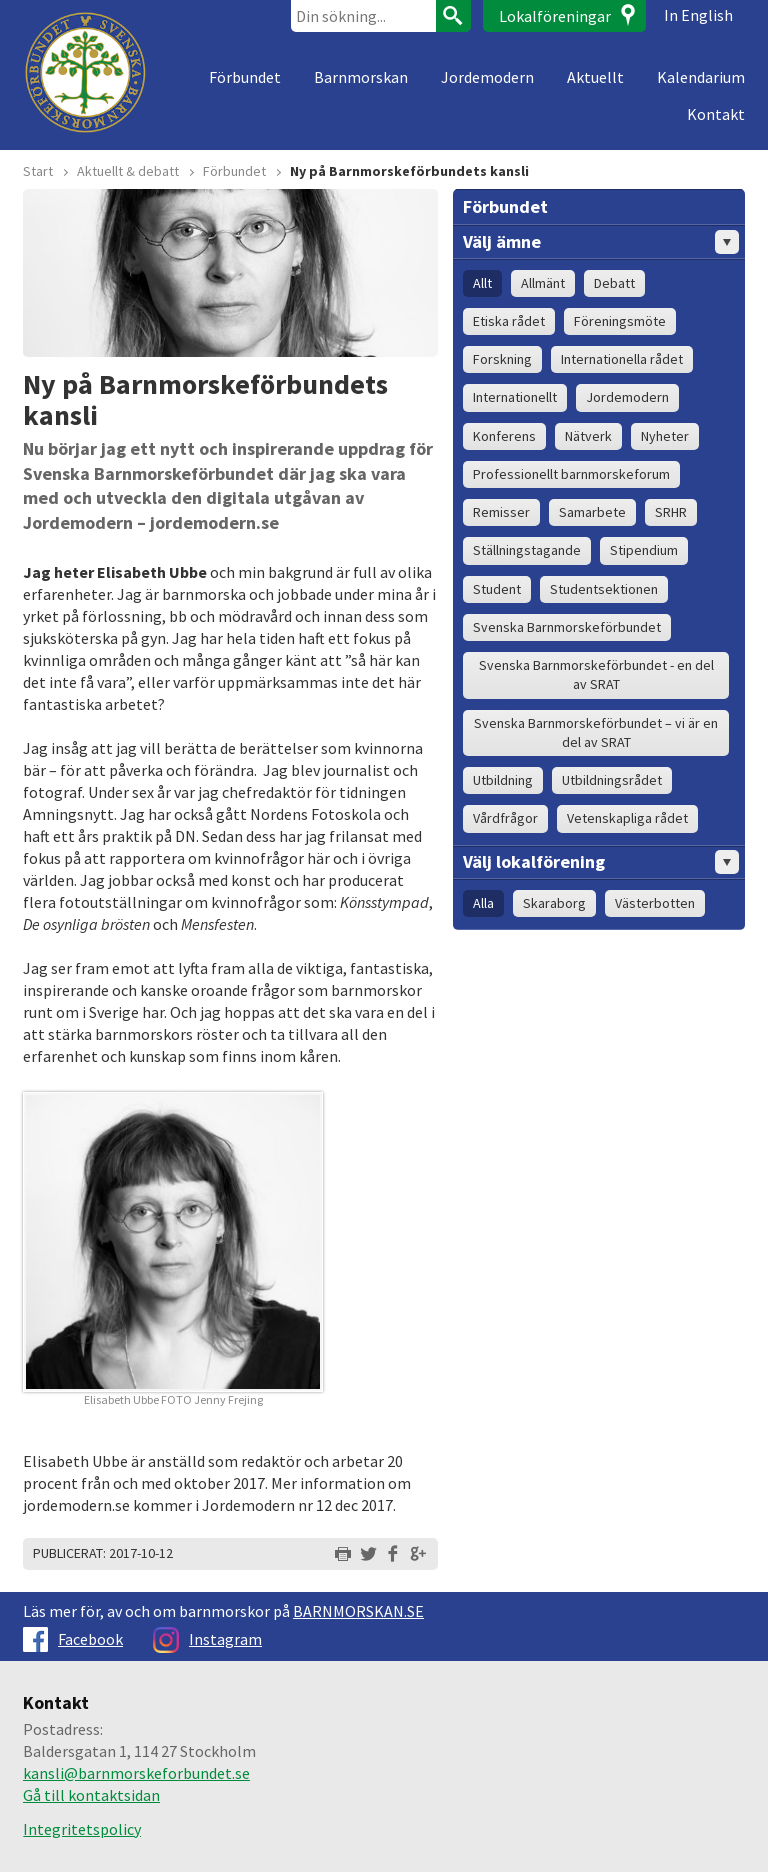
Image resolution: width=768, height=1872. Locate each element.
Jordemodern (487, 77)
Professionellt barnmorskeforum (571, 474)
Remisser (501, 512)
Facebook (73, 1639)
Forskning (502, 359)
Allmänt (543, 283)
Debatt (614, 283)
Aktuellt (595, 77)
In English (698, 15)
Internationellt (515, 397)
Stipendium (644, 550)
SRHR (671, 512)
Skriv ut (343, 1554)
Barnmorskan (361, 77)
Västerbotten (655, 903)
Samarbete (592, 512)
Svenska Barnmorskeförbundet (567, 627)
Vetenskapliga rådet (627, 818)
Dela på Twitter (368, 1554)
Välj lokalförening (601, 862)
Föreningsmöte (620, 321)
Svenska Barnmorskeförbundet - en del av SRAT (596, 674)
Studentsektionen (604, 589)
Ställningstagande (527, 550)
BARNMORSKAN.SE (358, 1611)
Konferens (504, 436)
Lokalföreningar (555, 16)
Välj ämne (601, 242)
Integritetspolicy (82, 1829)
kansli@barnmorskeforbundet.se (136, 1773)
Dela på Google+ (418, 1554)
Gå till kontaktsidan (91, 1795)
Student (497, 589)
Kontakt (716, 114)
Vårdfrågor (505, 818)
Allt (482, 283)
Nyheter (665, 436)
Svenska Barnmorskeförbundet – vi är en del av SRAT (596, 732)
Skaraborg (554, 903)
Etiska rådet (509, 321)
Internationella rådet (622, 359)
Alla (483, 903)
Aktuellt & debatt (128, 171)
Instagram (207, 1639)
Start (38, 171)
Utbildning (503, 780)
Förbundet (245, 77)
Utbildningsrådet (612, 780)
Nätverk (588, 436)
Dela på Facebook (393, 1554)
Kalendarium (701, 77)
